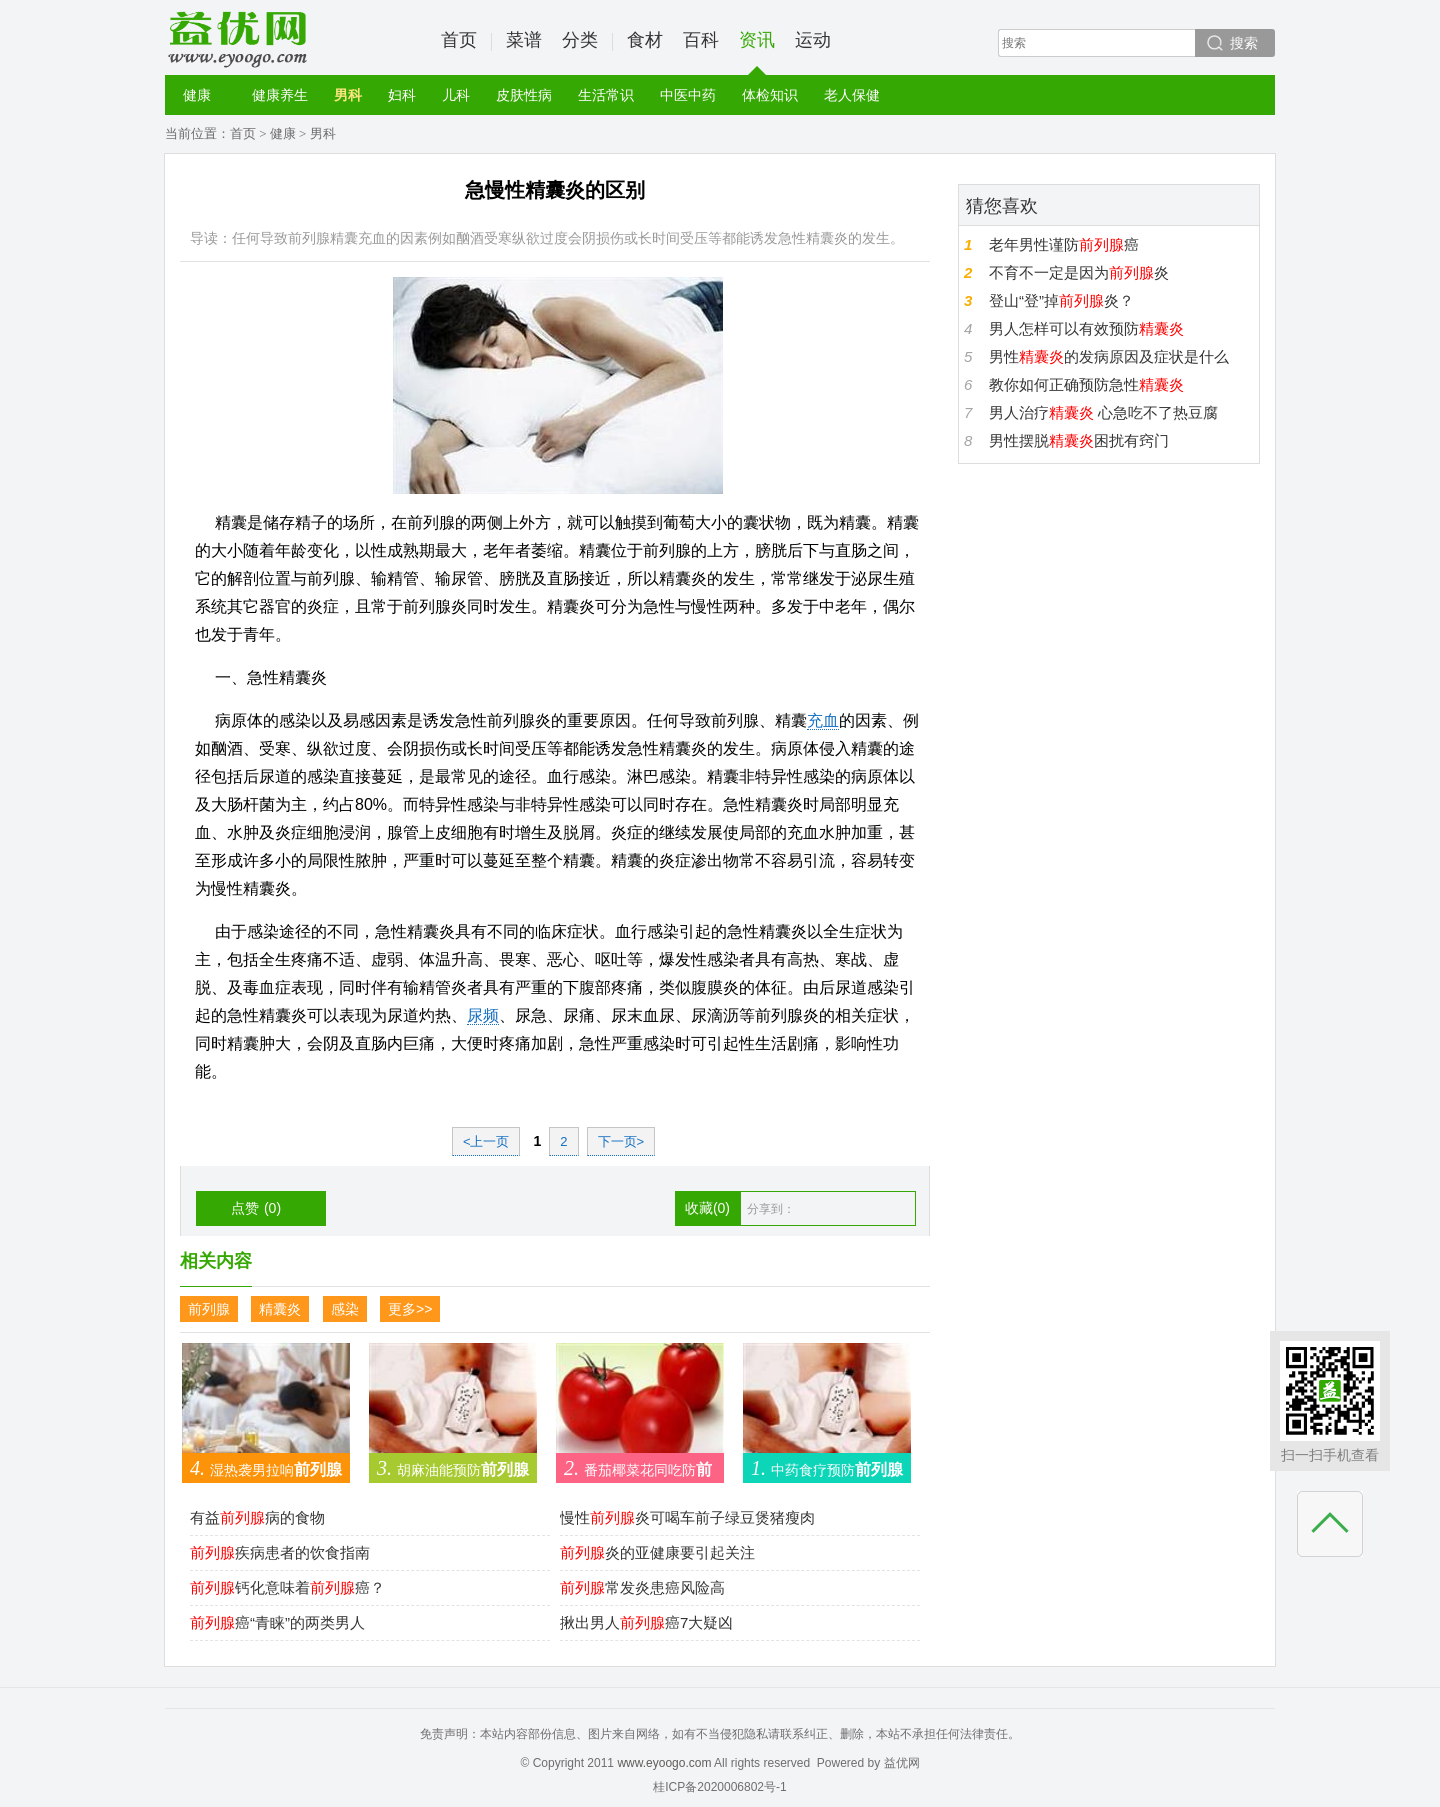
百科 (701, 40)
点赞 (256, 1208)
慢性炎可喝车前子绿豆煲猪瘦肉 (687, 1517)
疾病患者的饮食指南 (280, 1552)
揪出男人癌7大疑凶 (646, 1622)
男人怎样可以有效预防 (1086, 328)
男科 (348, 95)
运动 (813, 40)
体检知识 (770, 95)
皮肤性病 (524, 95)
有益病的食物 (257, 1517)
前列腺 (209, 1309)
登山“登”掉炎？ (1061, 300)
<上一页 (486, 1141)
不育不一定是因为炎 (1079, 272)
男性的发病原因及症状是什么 (1109, 356)
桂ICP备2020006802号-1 (719, 1787)
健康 (197, 95)
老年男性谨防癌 (1064, 244)
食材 (645, 40)
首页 (459, 40)
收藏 (707, 1208)
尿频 (483, 1015)
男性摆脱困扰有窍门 (1079, 440)
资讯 (757, 52)
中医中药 (688, 95)
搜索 (1244, 43)
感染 (345, 1309)
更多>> (410, 1309)
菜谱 (524, 40)
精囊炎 (280, 1309)
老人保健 (852, 95)
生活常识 (606, 95)
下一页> (621, 1141)
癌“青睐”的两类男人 (277, 1622)
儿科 (456, 95)
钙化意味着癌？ (287, 1587)
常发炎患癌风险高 (642, 1587)
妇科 (402, 95)
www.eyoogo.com (664, 1763)
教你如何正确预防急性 (1086, 384)
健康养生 (280, 95)
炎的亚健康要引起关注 (657, 1552)
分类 (580, 40)
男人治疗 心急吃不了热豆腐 (1103, 412)
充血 (823, 720)
